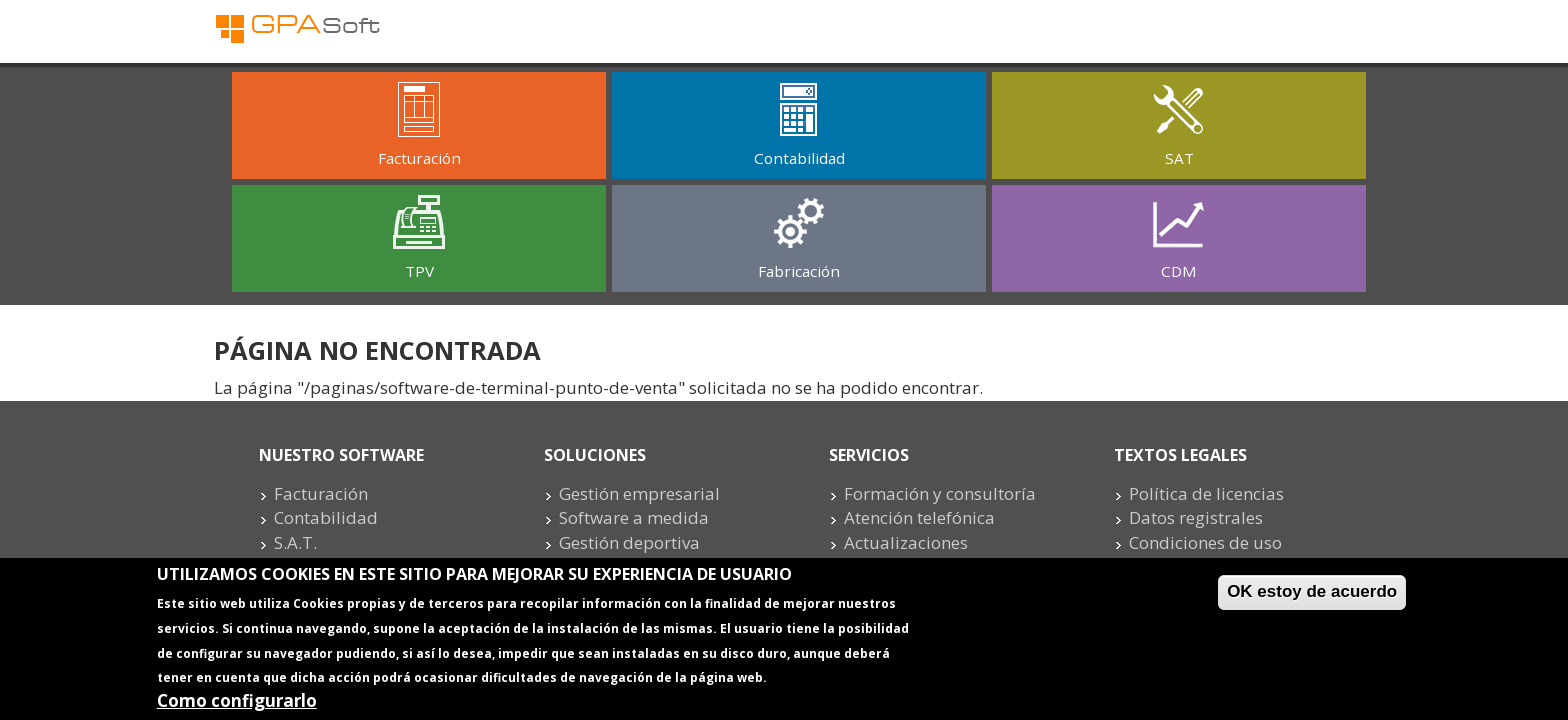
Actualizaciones (906, 542)
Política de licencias (1206, 493)
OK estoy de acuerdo (1312, 597)
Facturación (419, 158)
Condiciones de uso (1205, 542)
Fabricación (799, 271)
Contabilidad (799, 158)
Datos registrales (1196, 517)
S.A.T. (295, 542)
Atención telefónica (919, 517)
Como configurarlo (237, 706)
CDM (1179, 271)
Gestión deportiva (629, 542)
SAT (1179, 158)
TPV (419, 271)
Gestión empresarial (639, 493)
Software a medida (634, 517)
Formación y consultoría (940, 493)
